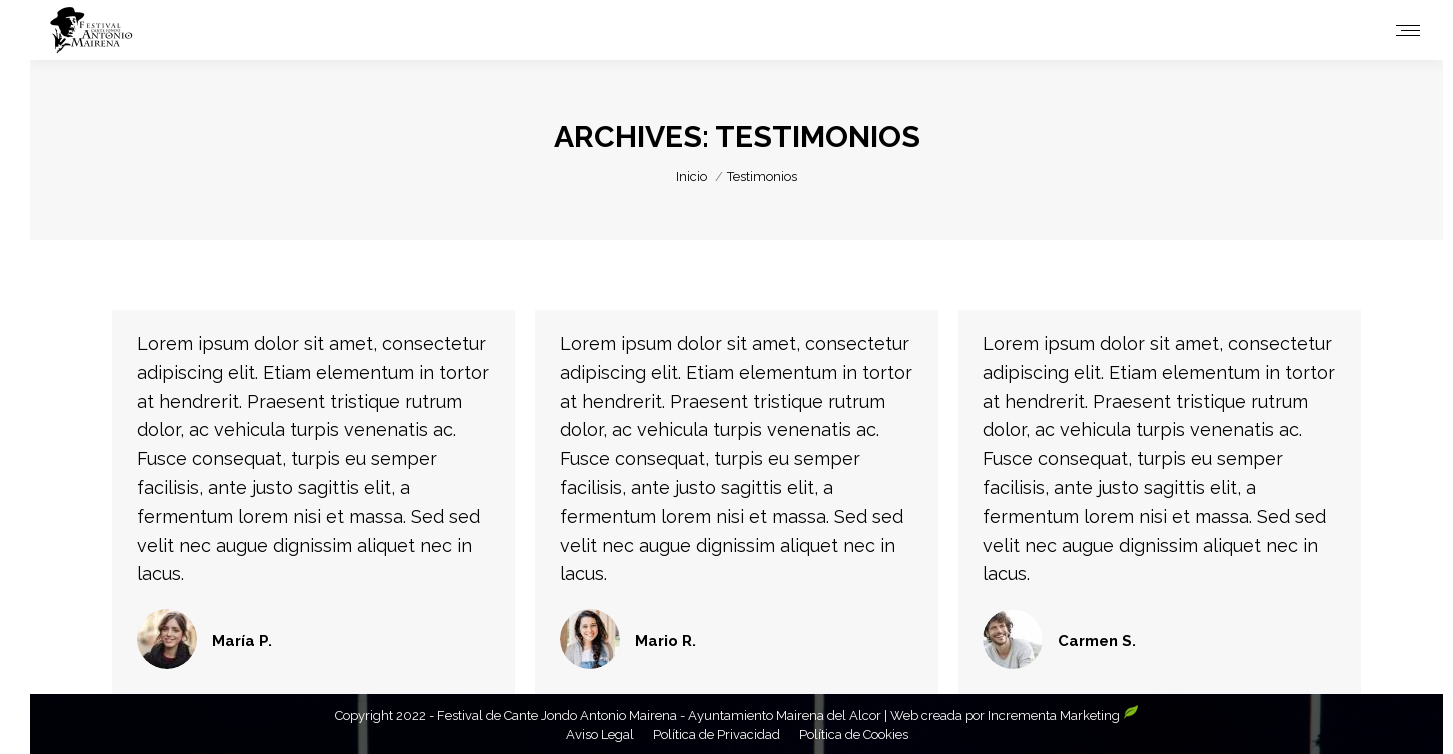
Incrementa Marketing (1063, 715)
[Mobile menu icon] (1408, 30)
